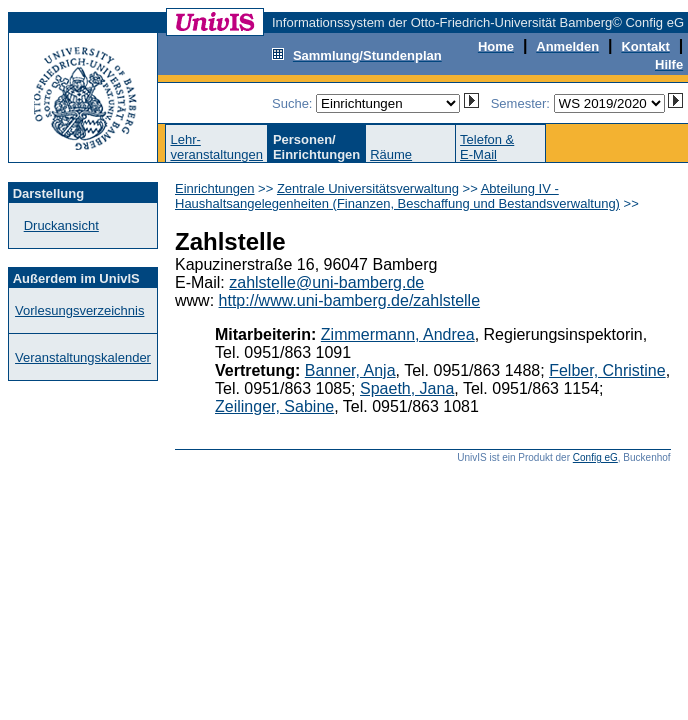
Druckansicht (61, 225)
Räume (391, 154)
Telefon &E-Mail (487, 147)
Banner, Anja (350, 370)
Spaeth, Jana (407, 388)
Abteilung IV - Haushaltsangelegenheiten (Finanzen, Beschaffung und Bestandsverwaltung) (397, 196)
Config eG (595, 457)
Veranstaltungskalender (83, 357)
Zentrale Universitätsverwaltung (368, 188)
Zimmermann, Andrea (398, 334)
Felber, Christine (607, 370)
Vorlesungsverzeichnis (79, 310)
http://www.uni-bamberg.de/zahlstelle (349, 300)
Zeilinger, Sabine (274, 406)
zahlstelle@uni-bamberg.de (326, 282)
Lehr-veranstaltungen (216, 147)
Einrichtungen (215, 188)
